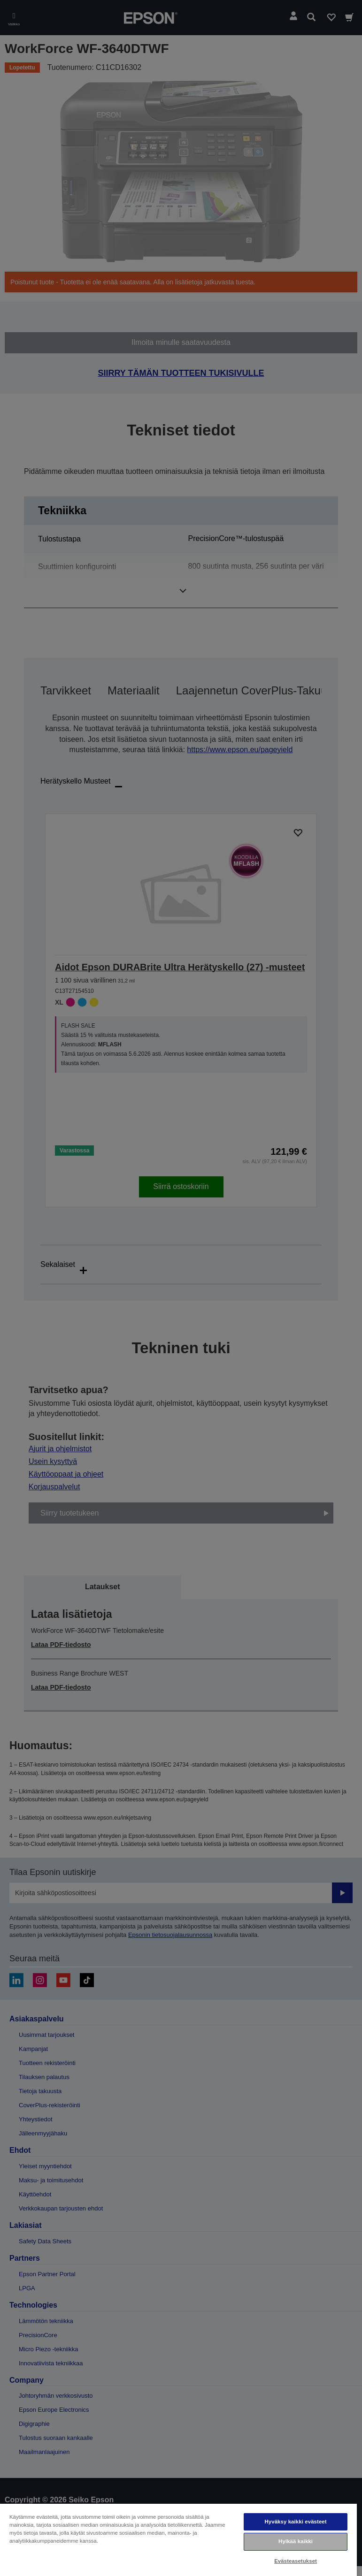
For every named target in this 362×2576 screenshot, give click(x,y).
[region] (178, 2539)
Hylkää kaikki (295, 2541)
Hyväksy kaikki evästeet (295, 2521)
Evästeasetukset (295, 2561)
